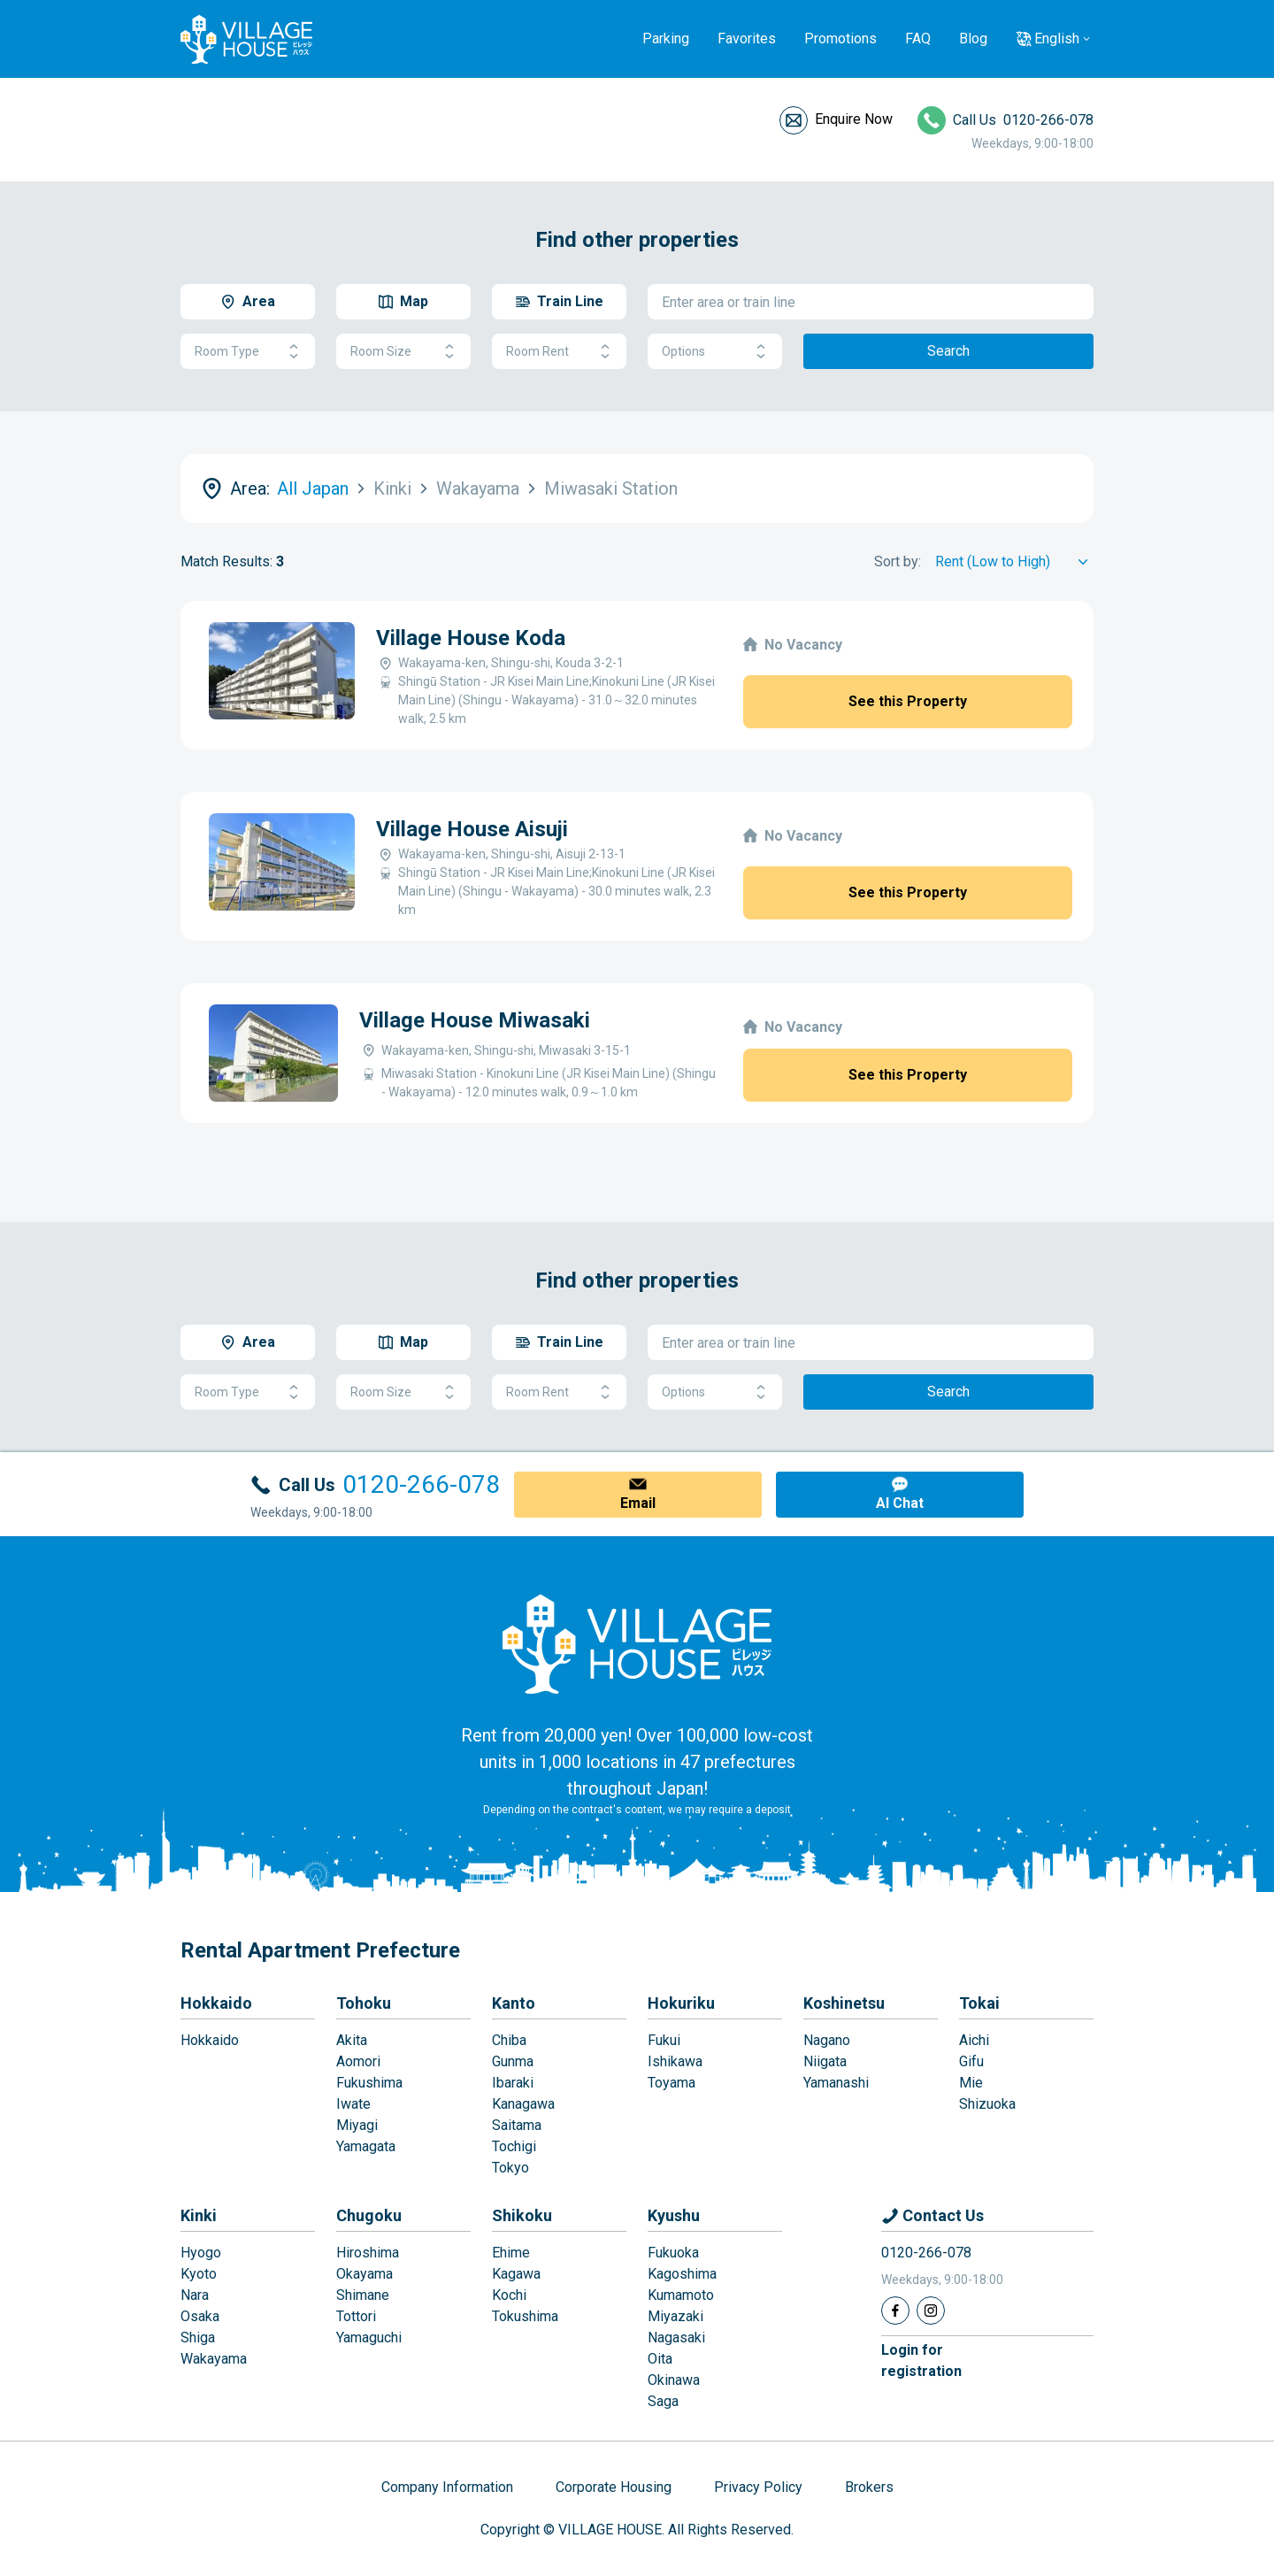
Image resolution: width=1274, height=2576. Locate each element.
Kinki (198, 2215)
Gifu (971, 2061)
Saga (663, 2401)
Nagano (826, 2040)
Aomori (358, 2061)
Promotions (840, 38)
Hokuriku (681, 2003)
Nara (194, 2295)
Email (638, 1503)
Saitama (516, 2125)
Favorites (747, 38)
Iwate (353, 2103)
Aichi (974, 2040)
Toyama (671, 2082)
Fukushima (369, 2082)
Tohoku (363, 2003)
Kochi (509, 2295)
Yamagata (365, 2146)
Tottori (356, 2316)
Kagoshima (682, 2273)
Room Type (248, 351)
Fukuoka (673, 2252)
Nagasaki (676, 2337)
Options (715, 351)
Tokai (979, 2003)
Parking (665, 38)
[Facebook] (895, 2310)
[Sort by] (1014, 562)
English (1056, 38)
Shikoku (522, 2215)
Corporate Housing (614, 2487)
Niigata (825, 2061)
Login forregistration (921, 2360)
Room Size (403, 351)
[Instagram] (931, 2310)
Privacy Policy (758, 2487)
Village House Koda (470, 638)
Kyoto (198, 2273)
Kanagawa (523, 2103)
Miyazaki (675, 2316)
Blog (973, 38)
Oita (660, 2358)
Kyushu (674, 2215)
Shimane (362, 2295)
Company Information (447, 2487)
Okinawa (674, 2380)
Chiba (509, 2040)
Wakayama (213, 2358)
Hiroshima (367, 2252)
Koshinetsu (844, 2003)
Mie (971, 2082)
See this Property (907, 701)
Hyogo (200, 2252)
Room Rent (559, 351)
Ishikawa (675, 2061)
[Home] (637, 1643)
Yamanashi (836, 2082)
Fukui (664, 2040)
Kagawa (516, 2273)
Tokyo (510, 2167)
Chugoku (369, 2215)
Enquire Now (854, 119)
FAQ (918, 38)
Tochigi (514, 2146)
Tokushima (525, 2316)
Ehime (511, 2252)
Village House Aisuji (472, 829)
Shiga (197, 2337)
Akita (351, 2040)
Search (948, 350)
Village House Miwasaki (474, 1020)
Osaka (199, 2316)
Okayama (364, 2273)
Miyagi (357, 2125)
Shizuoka (987, 2103)
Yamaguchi (369, 2337)
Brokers (869, 2487)
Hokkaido (216, 2003)
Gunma (512, 2061)
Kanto (513, 2003)
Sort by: (897, 561)
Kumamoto (681, 2295)
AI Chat (900, 1503)
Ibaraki (512, 2082)
